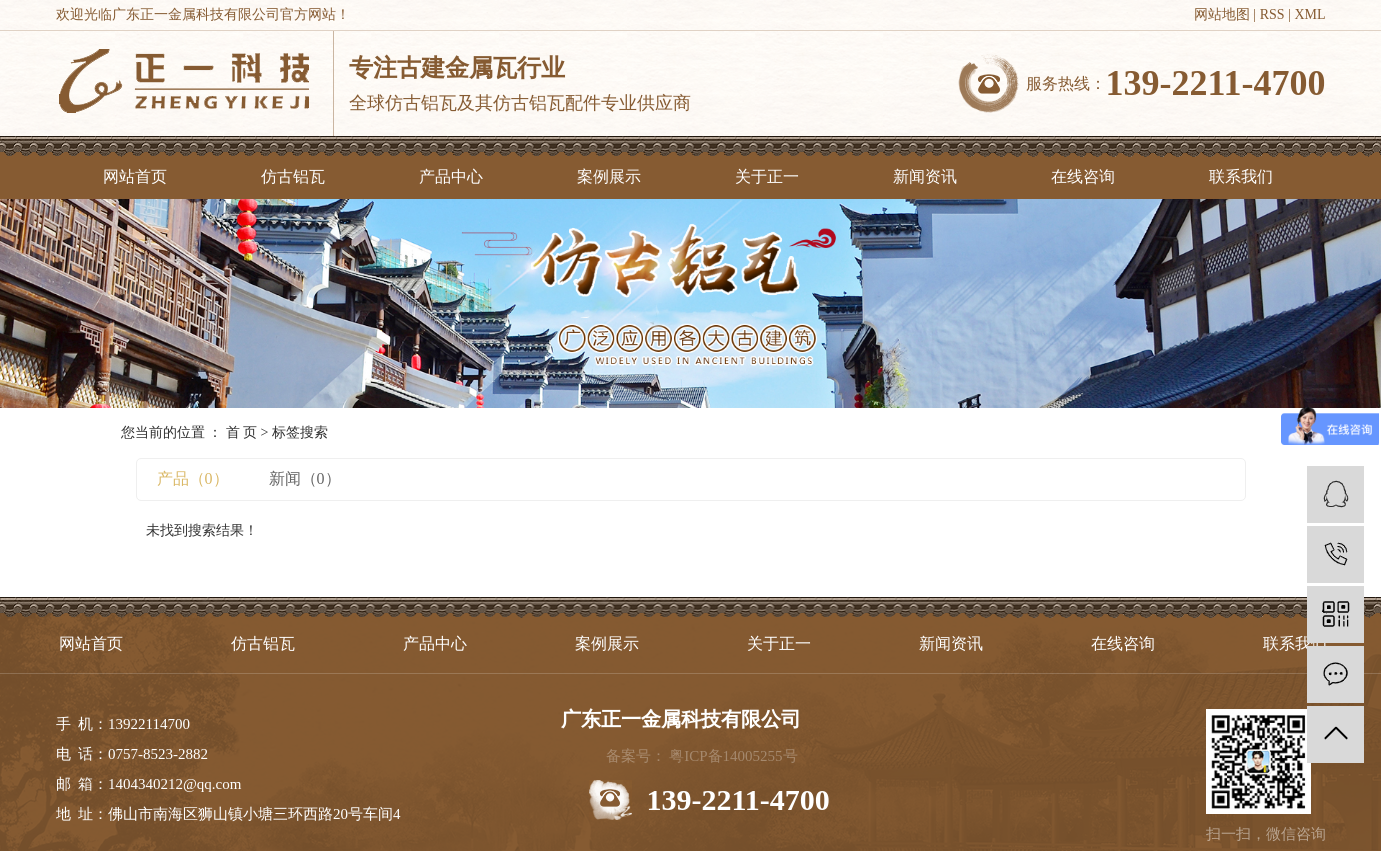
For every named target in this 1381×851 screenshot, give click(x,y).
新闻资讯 (925, 176)
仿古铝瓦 (293, 176)
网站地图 (1222, 14)
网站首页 (135, 176)
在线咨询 (1083, 176)
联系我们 (1241, 176)
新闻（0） (305, 478)
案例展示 (609, 176)
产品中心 (451, 176)
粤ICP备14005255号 (733, 756)
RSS (1272, 14)
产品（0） (193, 478)
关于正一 (767, 176)
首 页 (242, 432)
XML (1309, 14)
